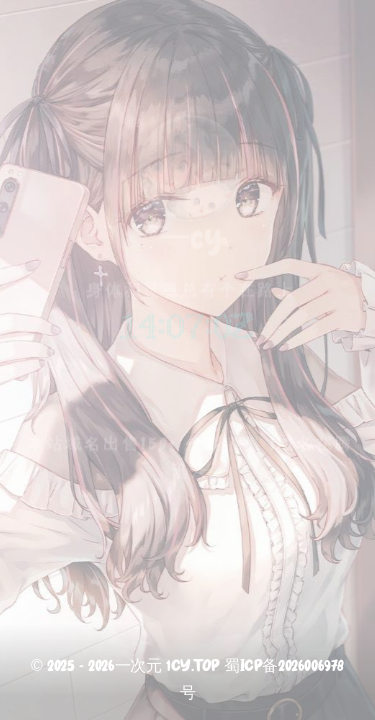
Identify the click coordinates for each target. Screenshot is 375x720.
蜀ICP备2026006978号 (262, 680)
